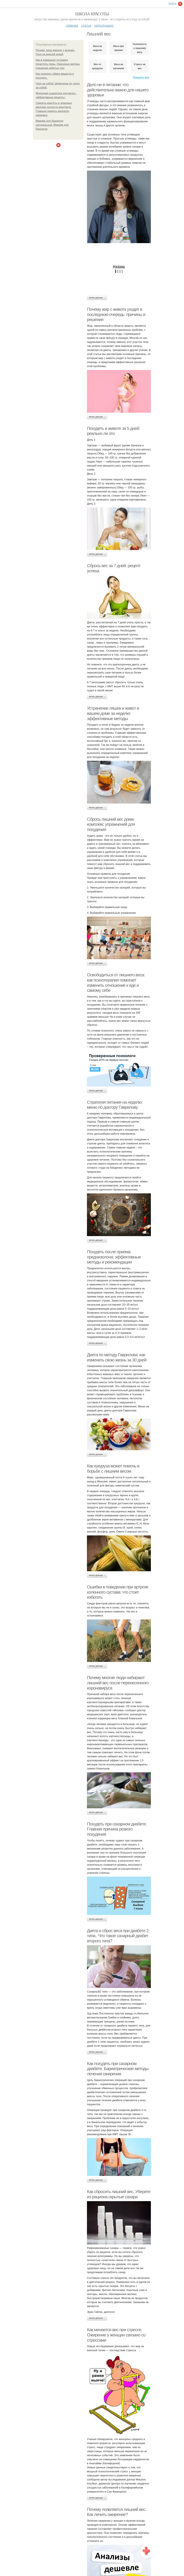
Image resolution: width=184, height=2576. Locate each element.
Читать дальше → (97, 297)
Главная (72, 25)
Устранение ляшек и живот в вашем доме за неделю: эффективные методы (113, 713)
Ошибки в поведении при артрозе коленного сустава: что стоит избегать (117, 1592)
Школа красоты (92, 13)
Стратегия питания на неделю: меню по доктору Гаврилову (115, 1105)
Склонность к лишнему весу (140, 48)
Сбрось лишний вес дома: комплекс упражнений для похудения (111, 824)
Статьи (86, 25)
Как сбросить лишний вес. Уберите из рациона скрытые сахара (118, 2194)
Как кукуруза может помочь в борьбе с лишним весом (113, 1468)
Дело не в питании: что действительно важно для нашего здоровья (118, 89)
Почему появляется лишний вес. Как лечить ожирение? (116, 2512)
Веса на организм (118, 66)
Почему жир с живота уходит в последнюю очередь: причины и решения (116, 314)
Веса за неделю (97, 48)
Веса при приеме (118, 48)
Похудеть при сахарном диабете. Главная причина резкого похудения (117, 1829)
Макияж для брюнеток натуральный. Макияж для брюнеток (52, 124)
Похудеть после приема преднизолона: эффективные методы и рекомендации (114, 1257)
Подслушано (104, 25)
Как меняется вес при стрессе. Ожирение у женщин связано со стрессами (116, 2334)
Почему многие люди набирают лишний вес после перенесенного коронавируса (118, 1682)
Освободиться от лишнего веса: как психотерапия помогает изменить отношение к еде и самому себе (116, 982)
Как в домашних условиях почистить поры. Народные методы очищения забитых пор (58, 64)
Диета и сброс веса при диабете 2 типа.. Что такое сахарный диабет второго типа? (118, 1935)
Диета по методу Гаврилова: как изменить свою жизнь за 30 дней (116, 1357)
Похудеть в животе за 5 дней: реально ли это (113, 431)
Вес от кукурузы (97, 66)
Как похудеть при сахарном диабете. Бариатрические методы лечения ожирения (118, 2068)
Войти (172, 3)
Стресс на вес (139, 66)
